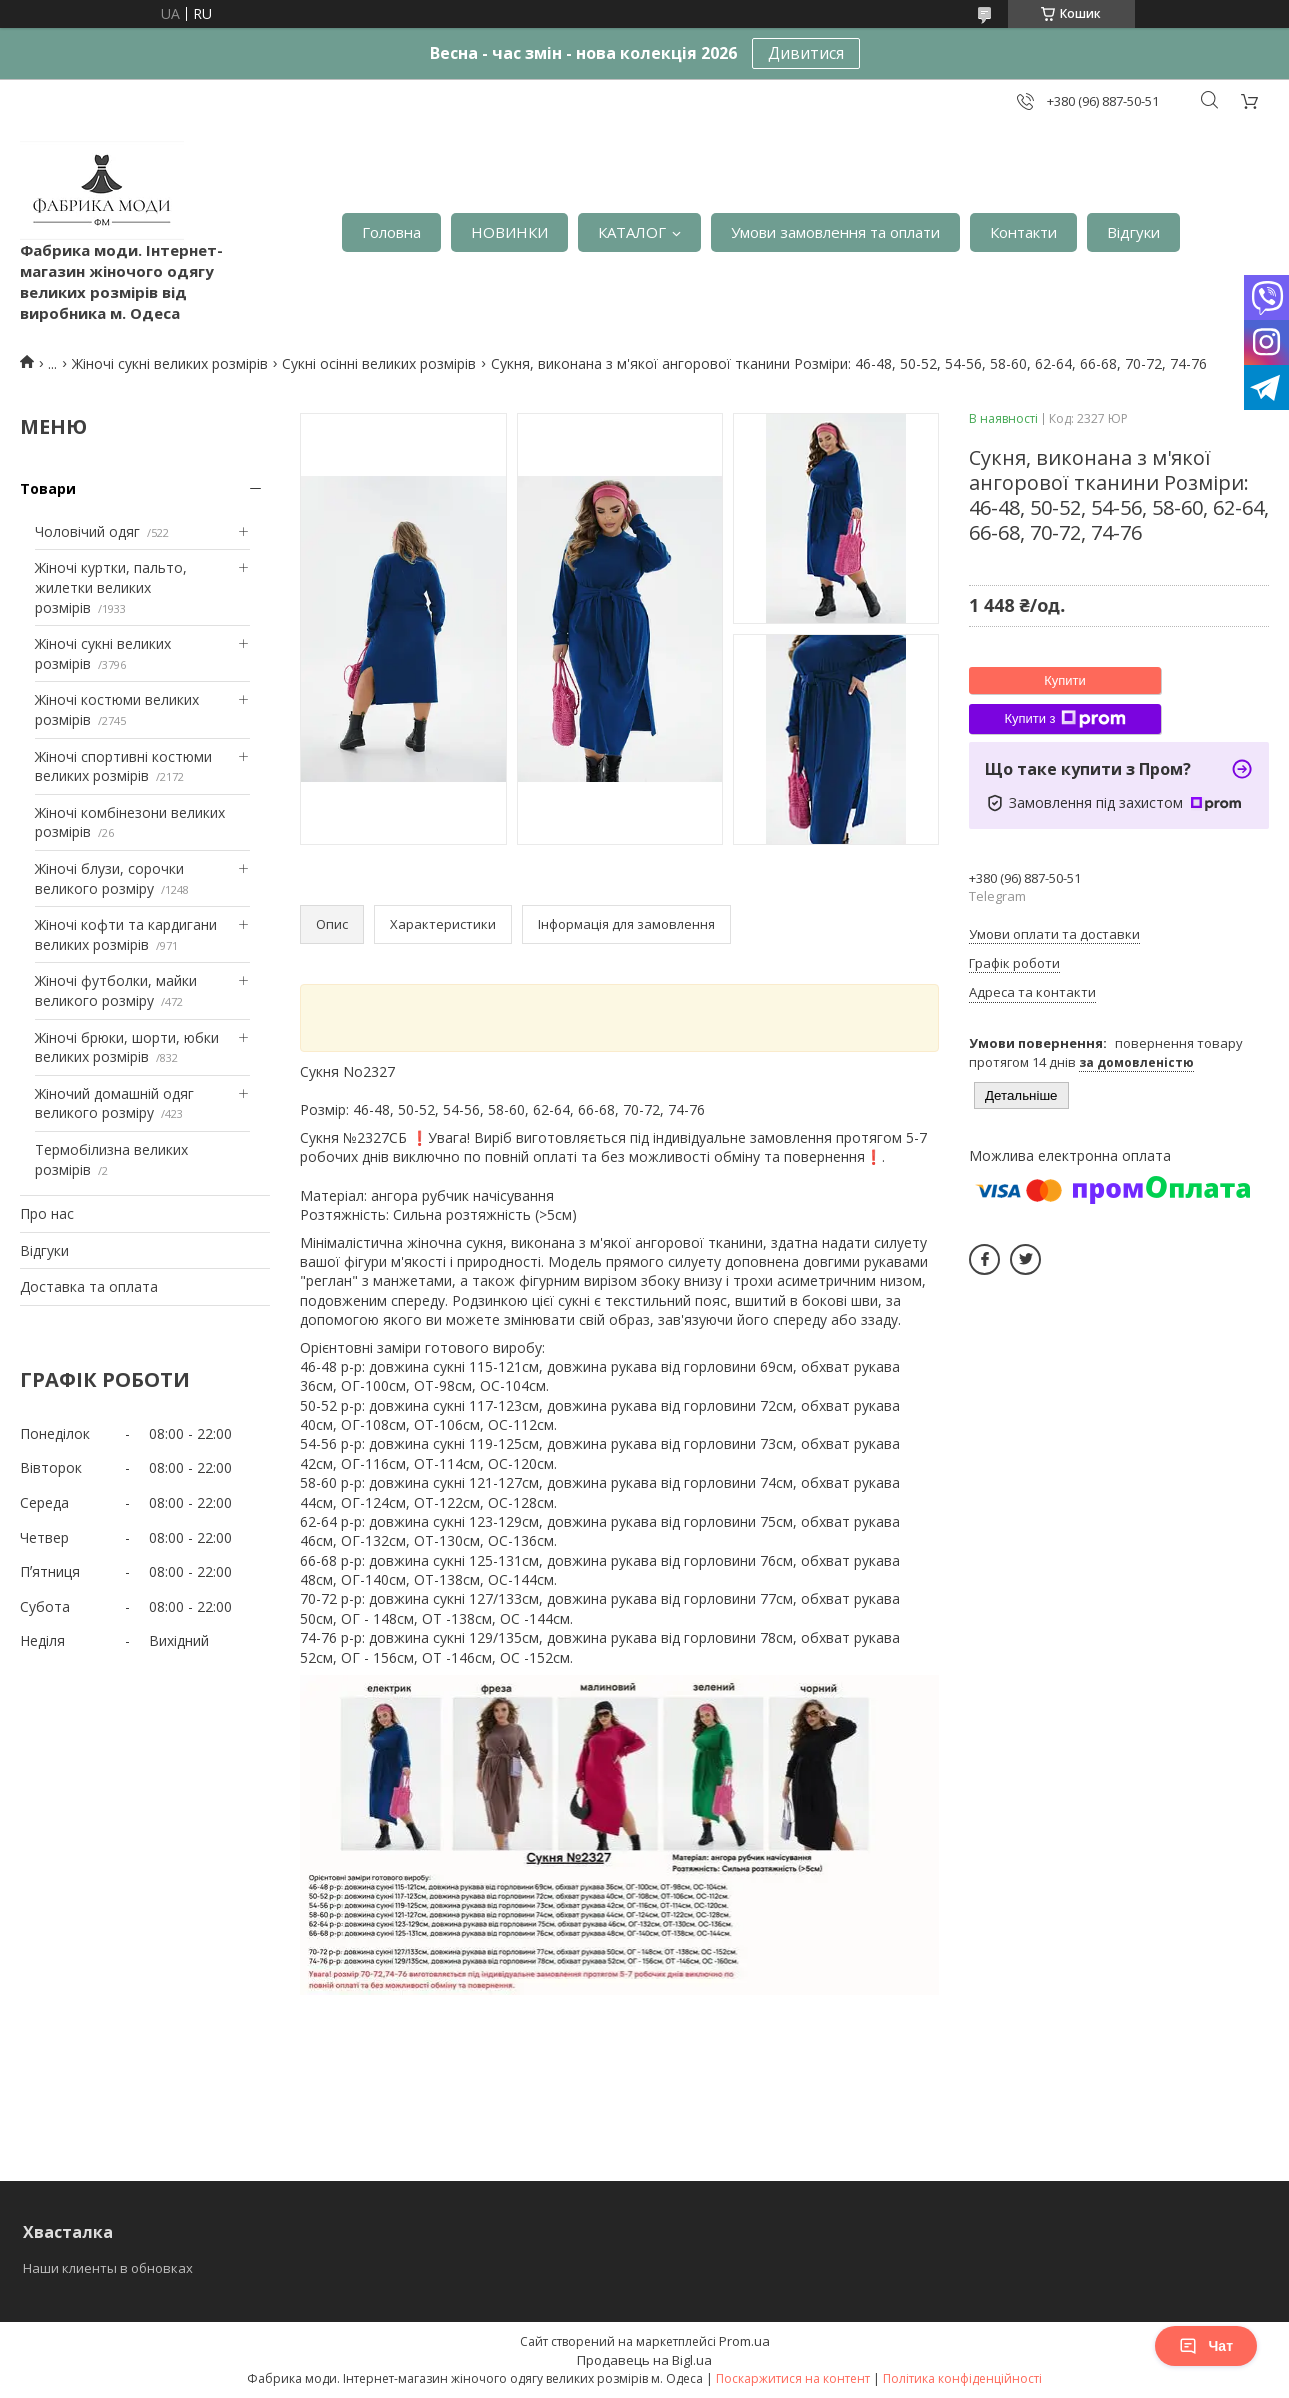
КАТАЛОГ (632, 232)
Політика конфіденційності (962, 2378)
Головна (391, 232)
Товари (48, 488)
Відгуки (1133, 232)
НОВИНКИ (509, 232)
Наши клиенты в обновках (108, 2268)
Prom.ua (744, 2341)
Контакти (1023, 232)
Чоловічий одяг (87, 531)
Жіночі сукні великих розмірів (170, 363)
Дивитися (806, 53)
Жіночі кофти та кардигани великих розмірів (126, 934)
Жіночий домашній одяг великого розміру (114, 1103)
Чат (1206, 2346)
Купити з (1064, 719)
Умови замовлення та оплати (835, 232)
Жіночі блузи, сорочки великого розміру (109, 878)
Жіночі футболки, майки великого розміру (116, 990)
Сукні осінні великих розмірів (379, 363)
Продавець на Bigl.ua (644, 2360)
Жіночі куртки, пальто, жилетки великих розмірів (111, 587)
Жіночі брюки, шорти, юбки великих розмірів (127, 1047)
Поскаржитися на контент (793, 2378)
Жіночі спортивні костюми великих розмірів (123, 766)
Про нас (47, 1213)
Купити (1065, 680)
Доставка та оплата (89, 1286)
